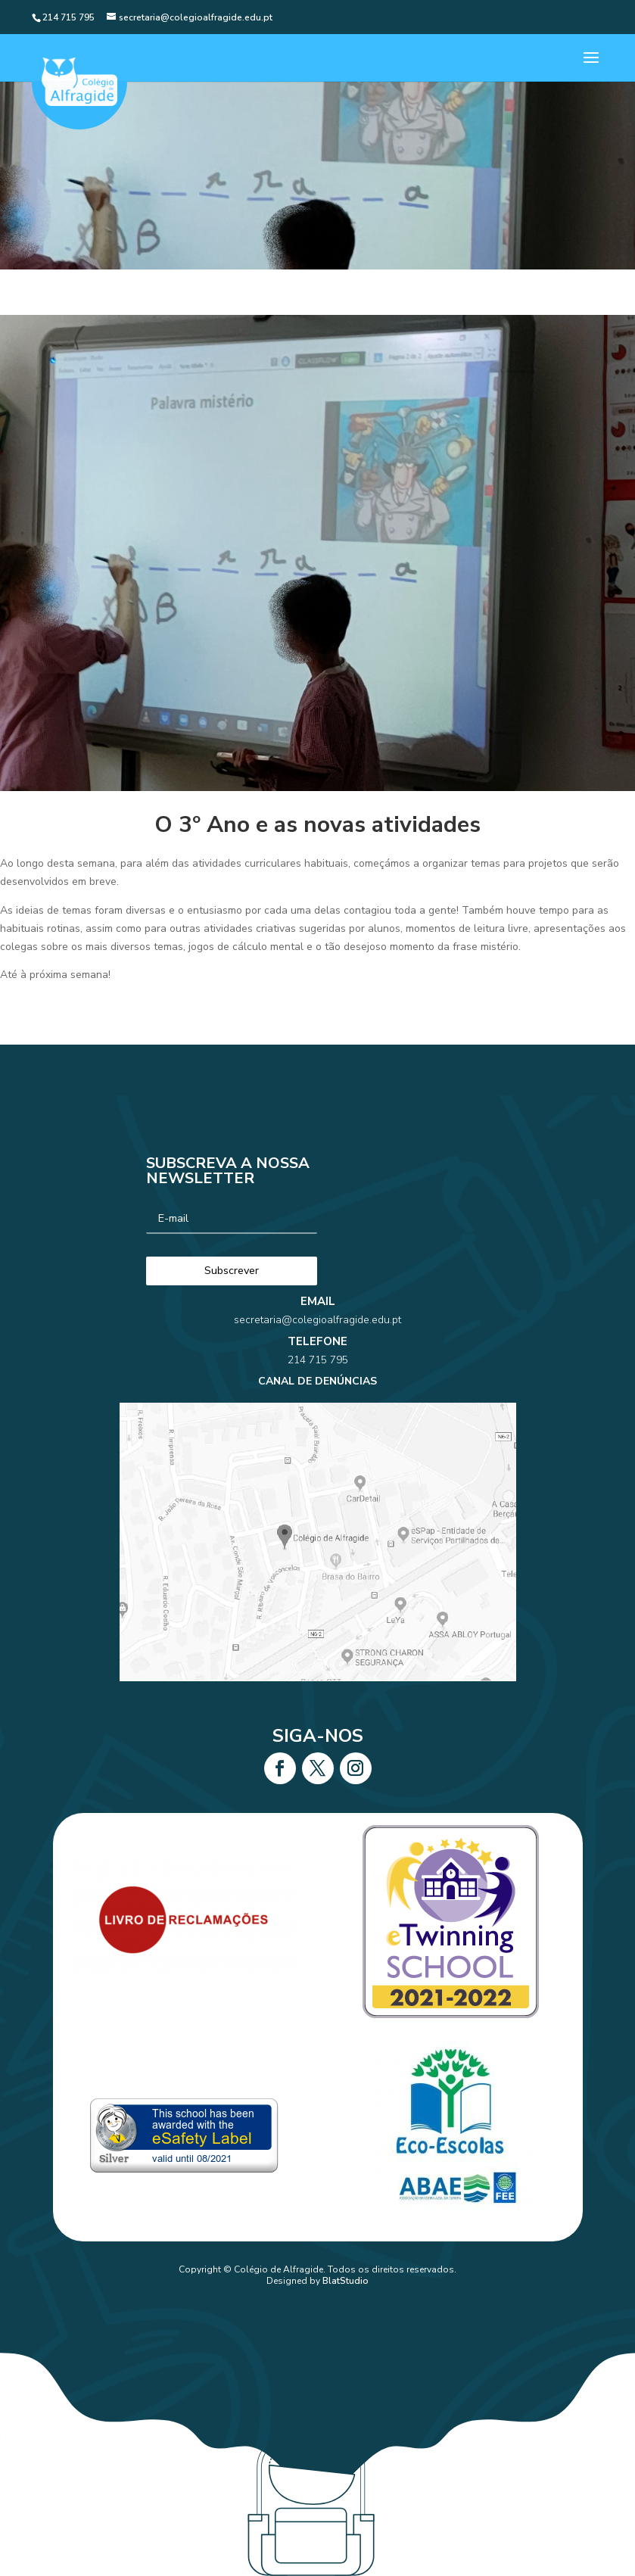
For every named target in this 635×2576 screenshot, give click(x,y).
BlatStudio (345, 2281)
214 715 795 (317, 1387)
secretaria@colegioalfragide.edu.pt (317, 1366)
